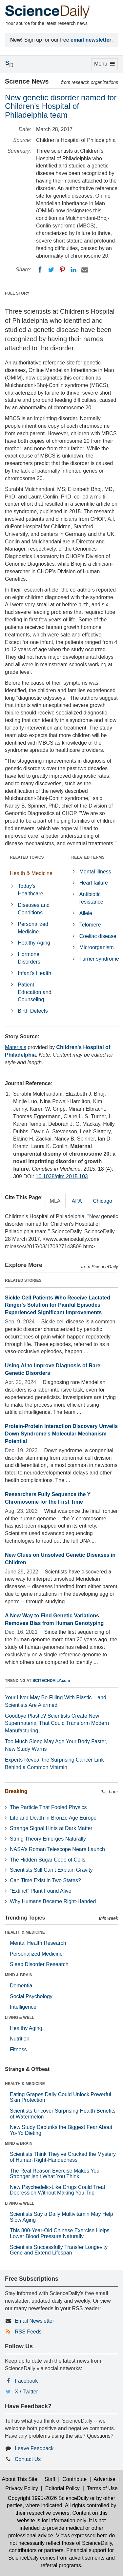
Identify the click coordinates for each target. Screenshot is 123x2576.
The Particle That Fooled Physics (48, 1807)
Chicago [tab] (102, 1201)
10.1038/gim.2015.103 (61, 1176)
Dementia (21, 1985)
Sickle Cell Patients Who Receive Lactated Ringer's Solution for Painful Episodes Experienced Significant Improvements (57, 1305)
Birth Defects (33, 1011)
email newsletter (91, 40)
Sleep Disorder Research (39, 1964)
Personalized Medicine (33, 927)
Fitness (18, 2049)
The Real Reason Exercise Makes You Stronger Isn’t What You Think (54, 2173)
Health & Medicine (31, 873)
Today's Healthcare (30, 889)
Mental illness (95, 871)
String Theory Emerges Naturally (48, 1839)
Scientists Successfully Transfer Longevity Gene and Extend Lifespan (59, 2250)
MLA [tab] (55, 1201)
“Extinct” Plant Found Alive (41, 1891)
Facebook (26, 2381)
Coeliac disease (97, 936)
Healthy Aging (34, 943)
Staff (50, 2479)
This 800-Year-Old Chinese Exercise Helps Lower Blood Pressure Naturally (60, 2233)
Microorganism (96, 947)
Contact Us (28, 2459)
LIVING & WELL (19, 2017)
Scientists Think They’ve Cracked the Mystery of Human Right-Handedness (63, 2157)
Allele (85, 913)
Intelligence (23, 2007)
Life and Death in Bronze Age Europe (53, 1818)
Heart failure (93, 883)
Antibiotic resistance (91, 898)
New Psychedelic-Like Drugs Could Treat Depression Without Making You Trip (57, 2190)
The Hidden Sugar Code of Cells (47, 1860)
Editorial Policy (62, 2488)
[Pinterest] (62, 270)
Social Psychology (31, 1996)
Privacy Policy (21, 2488)
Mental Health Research (38, 1943)
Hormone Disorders (29, 958)
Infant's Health (34, 973)
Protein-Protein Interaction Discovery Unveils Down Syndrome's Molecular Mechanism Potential (61, 1433)
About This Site (19, 2479)
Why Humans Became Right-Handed (53, 1901)
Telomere (90, 924)
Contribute (74, 2479)
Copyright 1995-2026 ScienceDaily (48, 2498)
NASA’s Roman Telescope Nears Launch (57, 1849)
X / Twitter (26, 2391)
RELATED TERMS (88, 857)
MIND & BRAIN (18, 1975)
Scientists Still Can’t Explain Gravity (51, 1870)
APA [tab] (77, 1201)
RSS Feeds (28, 2331)
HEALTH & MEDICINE (25, 1932)
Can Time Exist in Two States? (45, 1880)
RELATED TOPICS (27, 857)
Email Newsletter (34, 2321)
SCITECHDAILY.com (51, 1680)
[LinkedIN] (73, 270)
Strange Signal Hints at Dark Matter (51, 1828)
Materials (15, 1047)
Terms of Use (102, 2488)
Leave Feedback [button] (34, 2448)
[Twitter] (51, 270)
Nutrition (20, 2038)
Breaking (16, 1791)
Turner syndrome (99, 959)
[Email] (85, 270)
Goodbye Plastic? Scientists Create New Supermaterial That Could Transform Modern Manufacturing (57, 1723)
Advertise (104, 2479)
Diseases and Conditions (34, 908)
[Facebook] (40, 270)
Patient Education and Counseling (34, 992)
